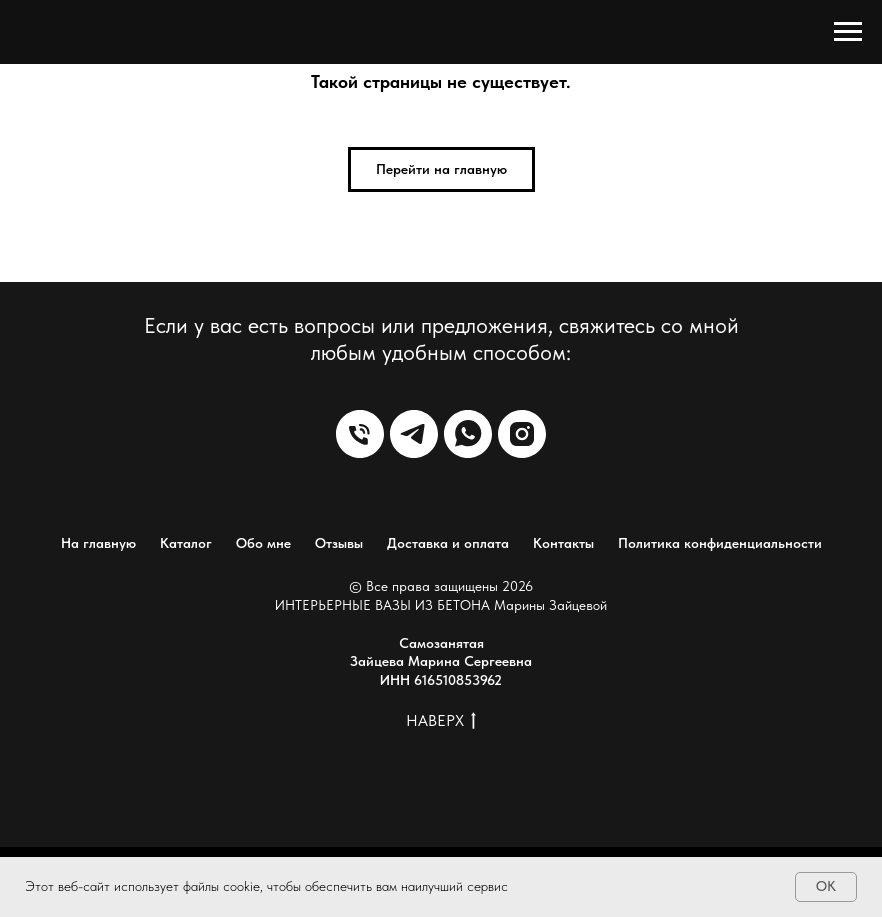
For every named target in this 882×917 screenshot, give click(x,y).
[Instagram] (522, 434)
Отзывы (339, 543)
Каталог (186, 543)
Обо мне (263, 543)
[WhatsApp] (468, 434)
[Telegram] (414, 434)
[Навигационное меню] (848, 32)
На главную (98, 543)
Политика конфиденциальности (720, 543)
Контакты (563, 543)
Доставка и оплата (448, 543)
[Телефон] (360, 434)
